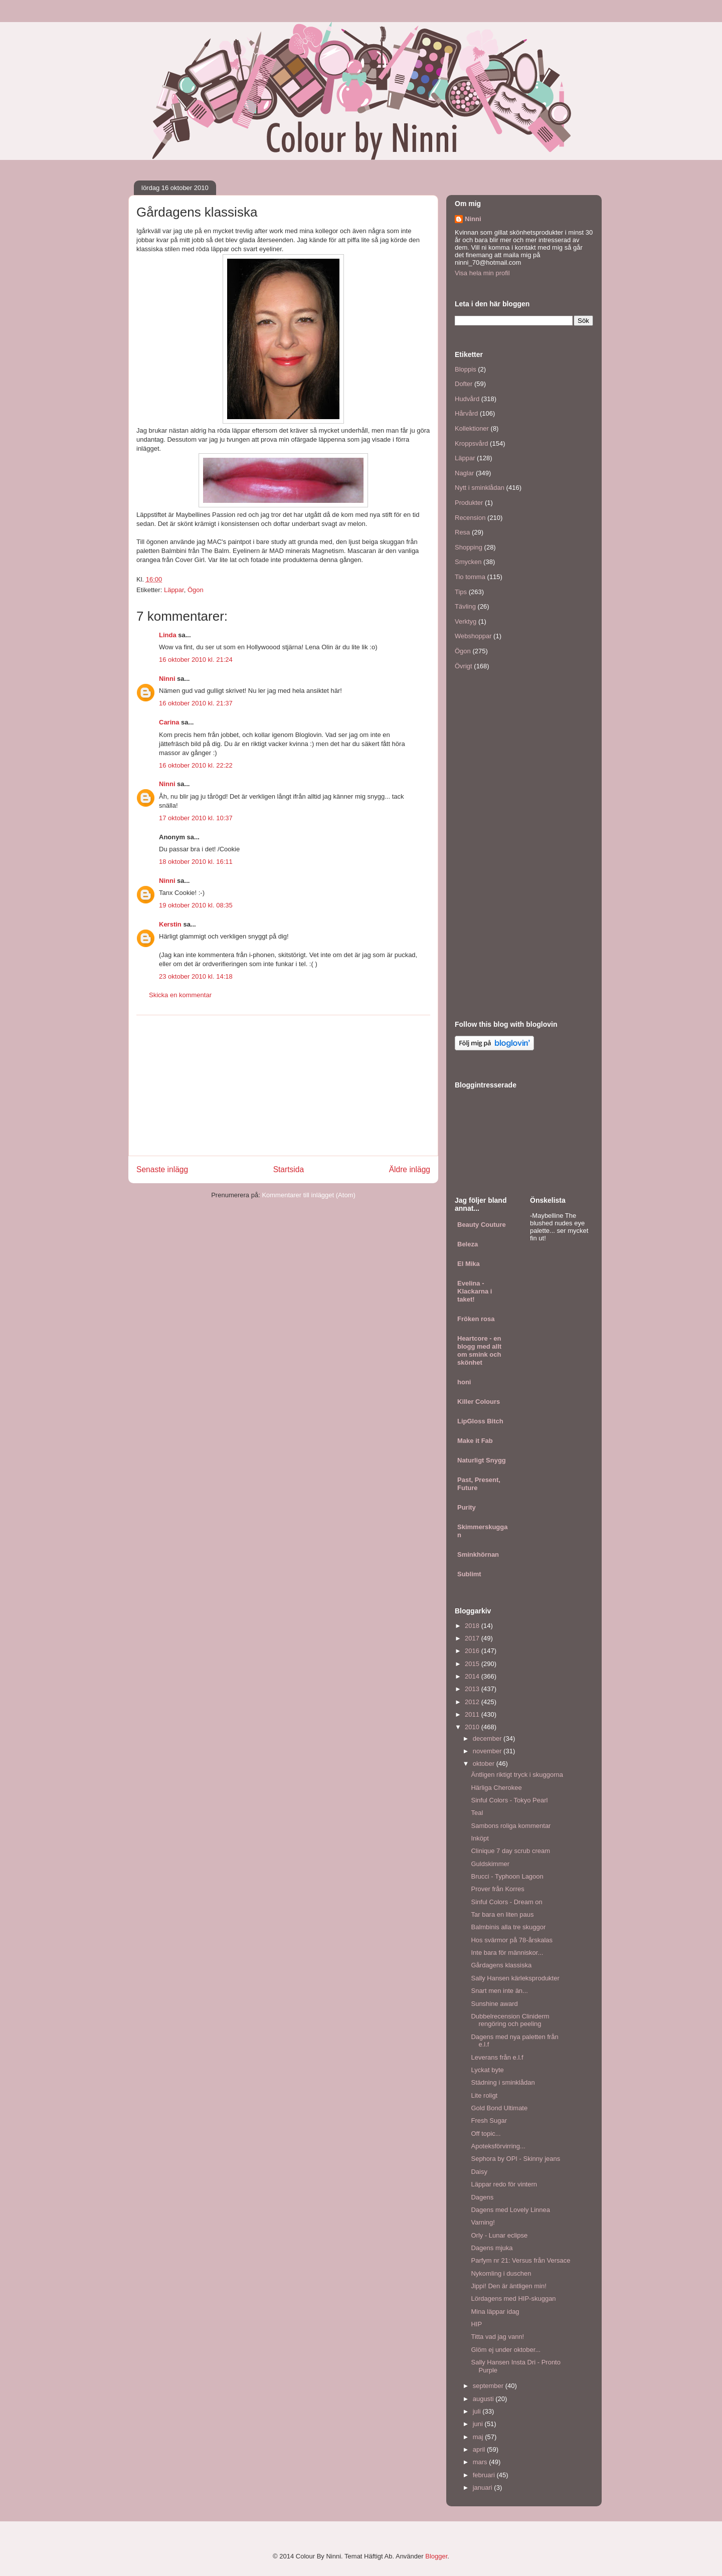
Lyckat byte (487, 2070)
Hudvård (467, 399)
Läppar (174, 590)
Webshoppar (473, 636)
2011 (473, 1714)
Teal (477, 1812)
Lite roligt (484, 2095)
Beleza (467, 1244)
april (480, 2449)
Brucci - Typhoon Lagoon (507, 1876)
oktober (484, 1763)
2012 (473, 1702)
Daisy (479, 2171)
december (488, 1738)
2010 (473, 1727)
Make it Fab (475, 1440)
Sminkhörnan (478, 1554)
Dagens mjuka (491, 2248)
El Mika (468, 1263)
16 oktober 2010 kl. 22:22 (196, 765)
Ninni (167, 678)
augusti (484, 2399)
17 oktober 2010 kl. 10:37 (196, 818)
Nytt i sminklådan (479, 487)
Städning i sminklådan (502, 2082)
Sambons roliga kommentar (511, 1825)
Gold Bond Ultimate (499, 2108)
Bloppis (465, 369)
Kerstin (170, 924)
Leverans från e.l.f (497, 2057)
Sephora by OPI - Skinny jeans (515, 2158)
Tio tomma (470, 577)
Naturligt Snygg (481, 1460)
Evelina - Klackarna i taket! (474, 1291)
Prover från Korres (497, 1889)
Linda (167, 635)
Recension (470, 517)
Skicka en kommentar (180, 995)
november (488, 1751)
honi (464, 1382)
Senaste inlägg (162, 1169)
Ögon (196, 590)
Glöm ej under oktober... (505, 2349)
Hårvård (466, 413)
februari (485, 2475)
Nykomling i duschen (501, 2273)
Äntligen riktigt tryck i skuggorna (517, 1774)
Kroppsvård (471, 443)
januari (483, 2487)
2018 (473, 1625)
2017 (473, 1638)
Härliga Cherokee (496, 1787)
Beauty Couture (481, 1224)
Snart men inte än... (499, 1990)
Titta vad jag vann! (497, 2336)
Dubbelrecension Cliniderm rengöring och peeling (510, 2020)
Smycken (468, 562)
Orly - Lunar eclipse (499, 2235)
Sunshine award (494, 2003)
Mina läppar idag (495, 2311)
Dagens (482, 2197)
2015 (473, 1664)
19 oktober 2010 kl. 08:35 (196, 905)
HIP (476, 2324)
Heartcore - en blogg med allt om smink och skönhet (479, 1350)
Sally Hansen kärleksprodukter (515, 1978)
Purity (466, 1507)
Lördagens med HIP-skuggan (513, 2298)
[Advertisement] (283, 1085)
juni (479, 2424)
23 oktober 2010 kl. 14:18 (196, 976)
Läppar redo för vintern (504, 2184)
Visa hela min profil (482, 273)
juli (478, 2411)
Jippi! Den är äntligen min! (508, 2286)
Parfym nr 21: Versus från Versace (520, 2260)
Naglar (464, 473)
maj (479, 2437)
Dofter (463, 384)
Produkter (469, 502)
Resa (462, 532)
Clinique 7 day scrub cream (510, 1851)
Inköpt (479, 1838)
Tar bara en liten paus (502, 1914)
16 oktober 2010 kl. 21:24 (196, 659)
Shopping (468, 547)
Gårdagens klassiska (501, 1965)
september (489, 2385)
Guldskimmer (490, 1864)
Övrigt (463, 666)
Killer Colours (478, 1401)
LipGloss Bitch (480, 1421)
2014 (473, 1676)
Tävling (465, 606)
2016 (473, 1650)
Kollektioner (472, 428)
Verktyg (465, 621)
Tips (461, 592)
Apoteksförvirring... (498, 2146)
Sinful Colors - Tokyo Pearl (509, 1800)
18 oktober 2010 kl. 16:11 (196, 861)
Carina (169, 722)
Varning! (482, 2222)
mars (481, 2462)
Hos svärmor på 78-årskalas (512, 1940)
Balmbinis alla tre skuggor (508, 1927)
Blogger (436, 2556)
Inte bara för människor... (507, 1952)
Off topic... (485, 2133)
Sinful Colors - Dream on (506, 1902)
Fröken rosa (475, 1319)
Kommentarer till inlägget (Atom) (308, 1195)
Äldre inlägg (409, 1169)
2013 (473, 1689)
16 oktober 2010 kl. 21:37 (196, 703)
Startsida (288, 1169)
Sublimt (469, 1574)
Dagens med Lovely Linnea (510, 2210)
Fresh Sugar (489, 2120)
